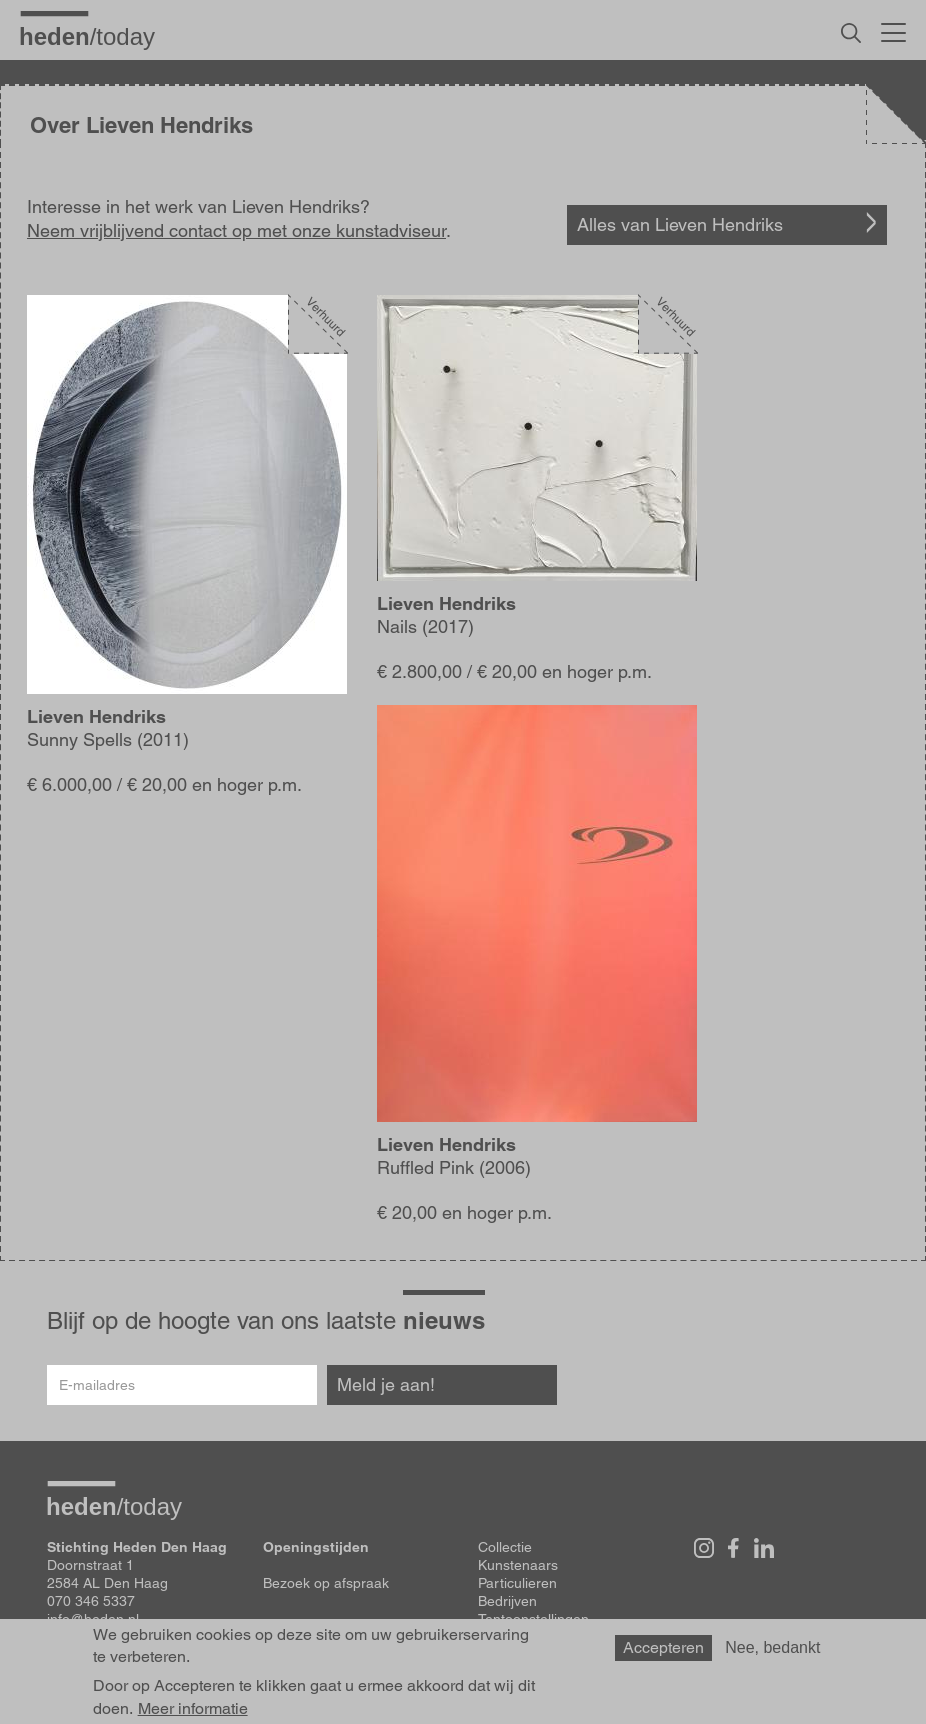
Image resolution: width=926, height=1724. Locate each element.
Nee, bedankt (772, 1654)
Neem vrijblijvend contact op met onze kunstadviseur (236, 230)
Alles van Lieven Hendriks (680, 224)
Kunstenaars (518, 1565)
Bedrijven (507, 1601)
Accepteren (663, 1654)
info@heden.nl (93, 1619)
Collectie (505, 1547)
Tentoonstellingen (533, 1619)
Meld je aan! (386, 1384)
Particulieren (517, 1583)
